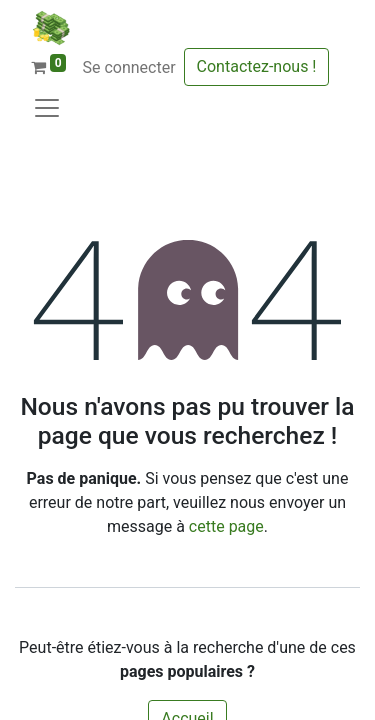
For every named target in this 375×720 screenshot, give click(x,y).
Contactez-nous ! (257, 66)
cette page (226, 526)
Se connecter (128, 67)
